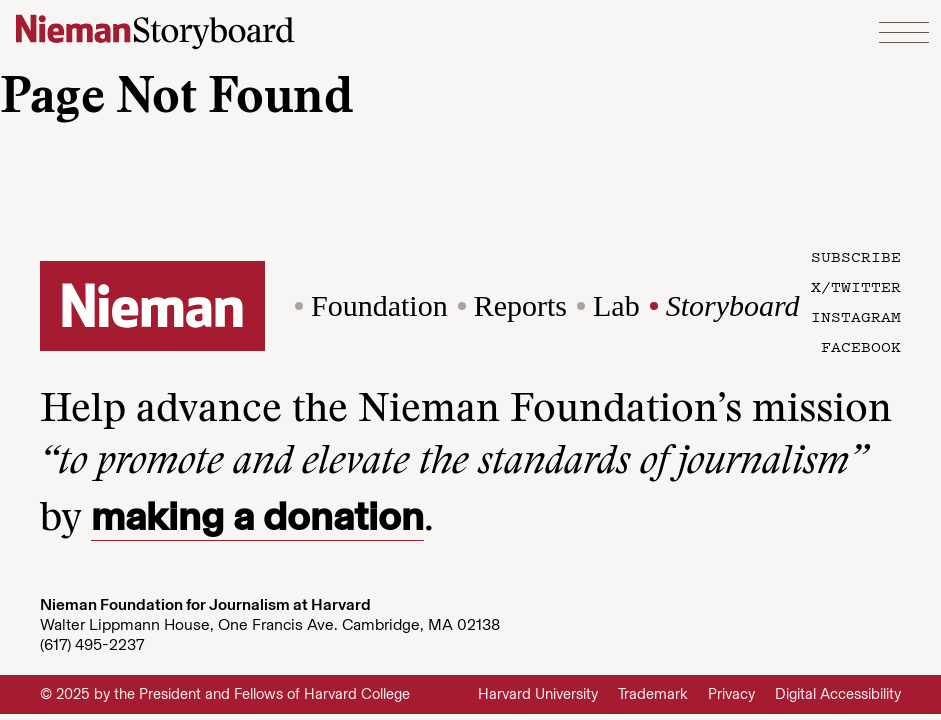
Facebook (861, 346)
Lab (616, 305)
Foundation (379, 305)
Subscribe (856, 256)
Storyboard (733, 305)
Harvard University (538, 694)
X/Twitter (856, 286)
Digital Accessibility (838, 694)
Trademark (653, 694)
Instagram (856, 316)
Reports (520, 305)
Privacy (731, 694)
